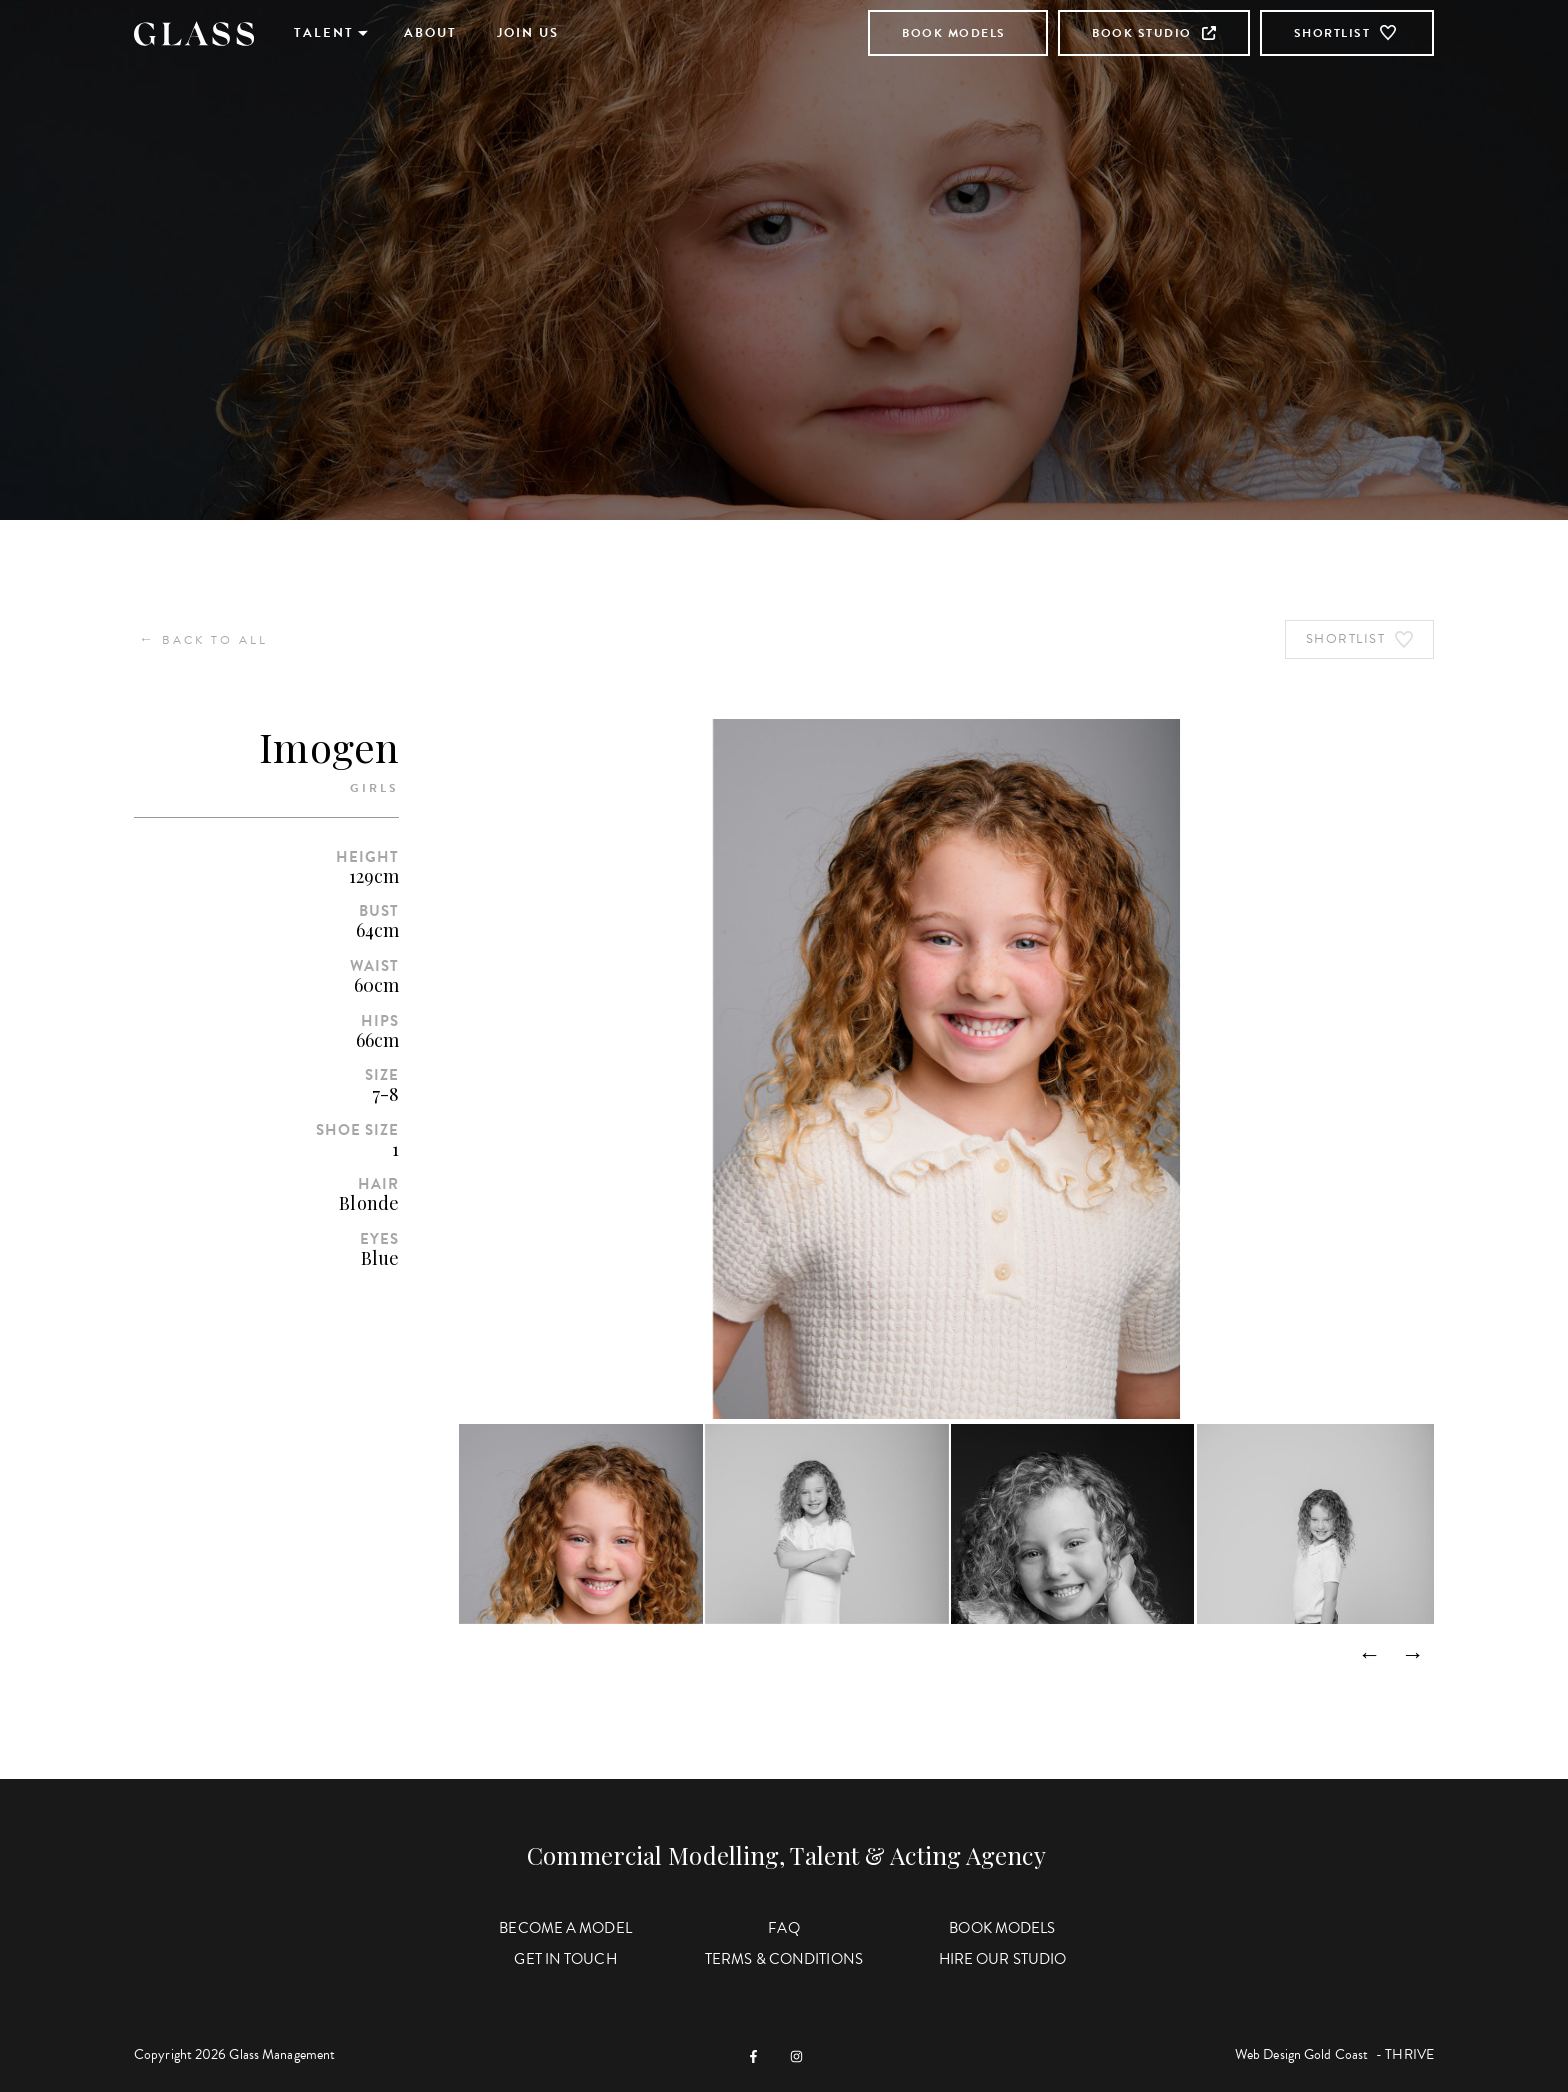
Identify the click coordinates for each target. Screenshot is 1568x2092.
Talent (324, 33)
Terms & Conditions (784, 1959)
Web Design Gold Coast (1301, 2054)
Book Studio (1154, 33)
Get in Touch (565, 1959)
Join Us (528, 33)
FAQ (783, 1928)
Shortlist (1347, 33)
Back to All (203, 639)
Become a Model (565, 1928)
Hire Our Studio (1003, 1959)
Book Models (954, 33)
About (430, 33)
